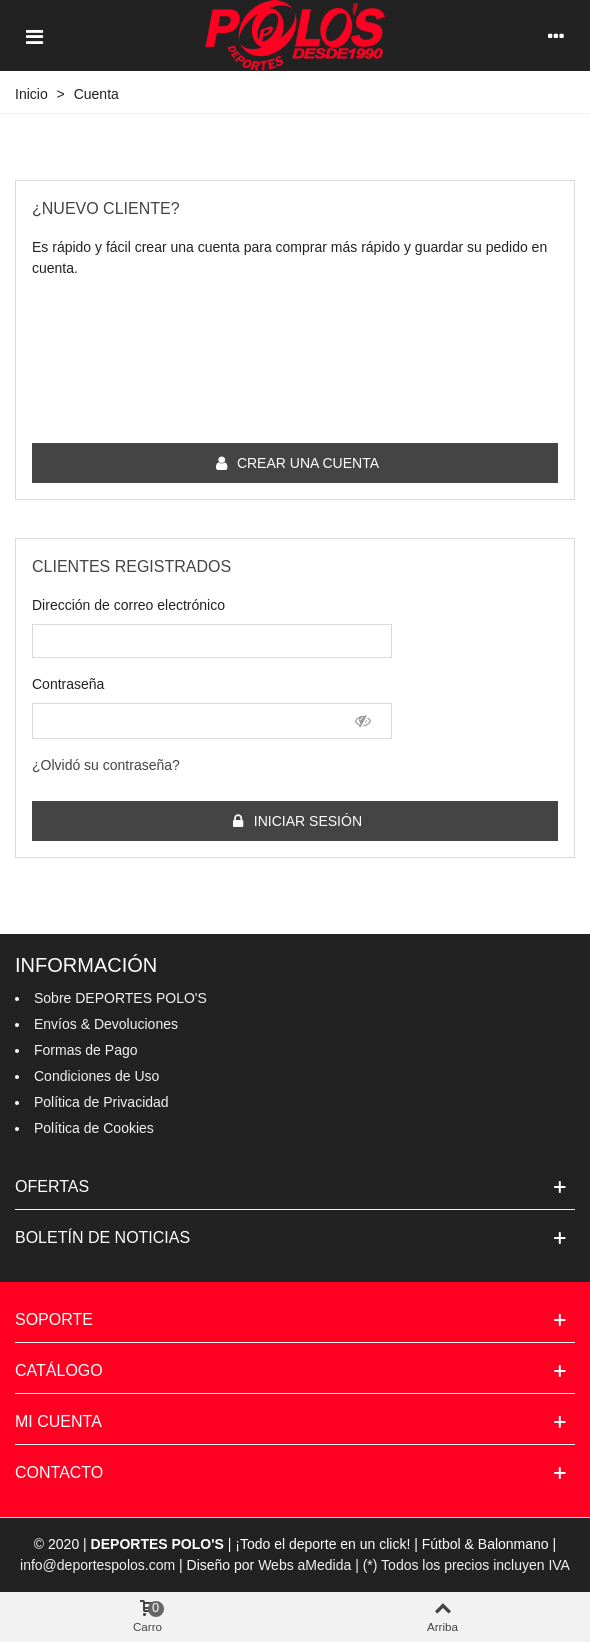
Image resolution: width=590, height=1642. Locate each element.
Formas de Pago (86, 1050)
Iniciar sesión (296, 821)
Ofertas (52, 1186)
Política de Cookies (94, 1128)
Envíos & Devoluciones (106, 1024)
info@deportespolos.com (97, 1565)
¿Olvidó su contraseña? (106, 765)
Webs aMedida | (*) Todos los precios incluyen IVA (414, 1565)
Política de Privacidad (101, 1102)
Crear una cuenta (296, 463)
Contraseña (68, 684)
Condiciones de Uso (96, 1076)
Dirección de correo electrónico (128, 605)
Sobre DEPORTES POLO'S (120, 998)
